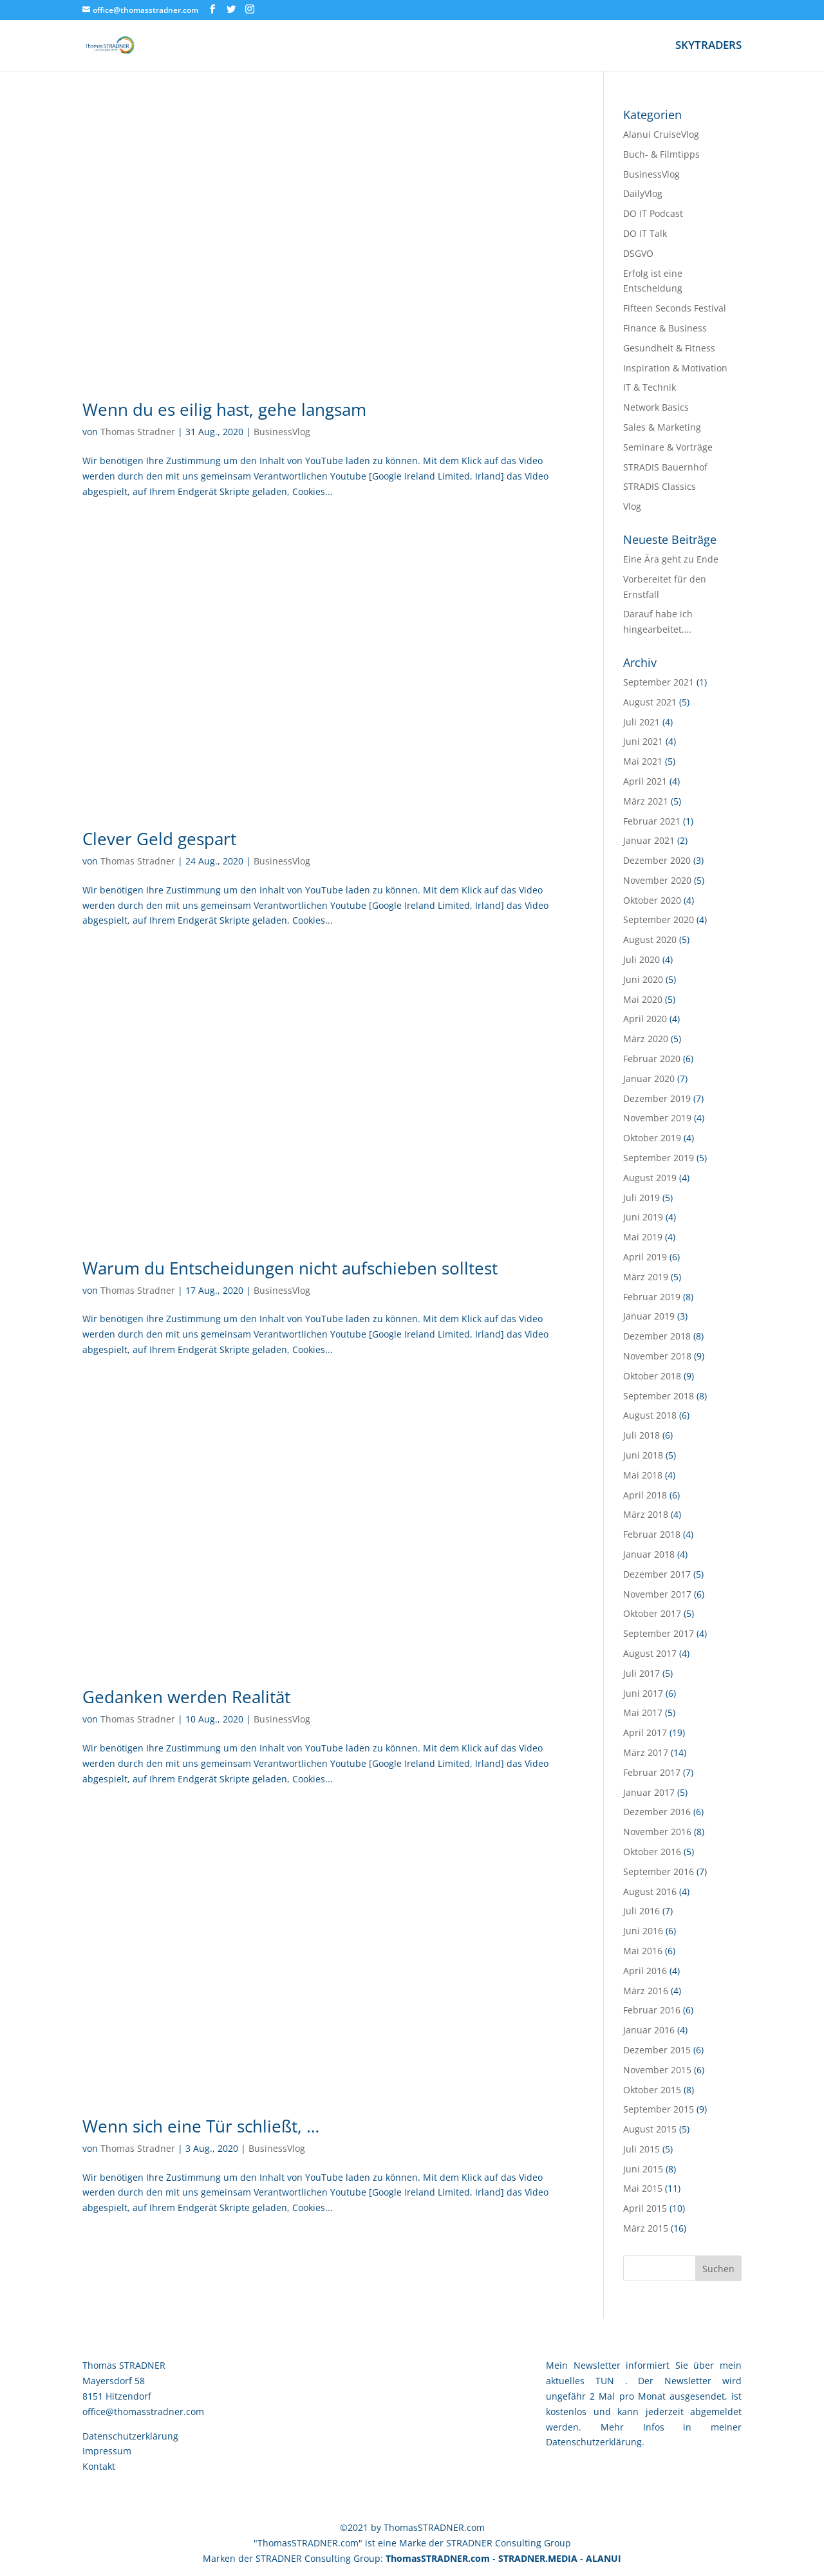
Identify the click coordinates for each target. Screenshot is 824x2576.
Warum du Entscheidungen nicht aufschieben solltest (290, 1268)
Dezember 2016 (657, 1812)
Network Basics (656, 407)
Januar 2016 (649, 2030)
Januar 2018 (649, 1554)
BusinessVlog (282, 431)
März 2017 (645, 1752)
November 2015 (657, 2070)
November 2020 (657, 880)
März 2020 (645, 1038)
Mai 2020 (642, 999)
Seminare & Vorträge (668, 447)
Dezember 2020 (657, 860)
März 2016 (645, 1990)
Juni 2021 (643, 741)
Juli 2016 (641, 1911)
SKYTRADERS (708, 46)
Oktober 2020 (652, 900)
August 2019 (650, 1177)
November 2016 (657, 1831)
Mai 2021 (642, 761)
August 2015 (650, 2129)
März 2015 (645, 2228)
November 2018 (657, 1356)
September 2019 (658, 1158)
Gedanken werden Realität (186, 1696)
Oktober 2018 (652, 1376)
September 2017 (658, 1633)
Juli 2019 (641, 1197)
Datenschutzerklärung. (595, 2442)
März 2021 (645, 801)
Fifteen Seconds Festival (674, 308)
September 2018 (658, 1396)
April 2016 (645, 1971)
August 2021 (650, 702)
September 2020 (658, 919)
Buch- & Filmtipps (661, 154)
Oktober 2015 (652, 2090)
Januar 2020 (649, 1078)
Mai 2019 (642, 1237)
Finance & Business (665, 328)
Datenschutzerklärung (130, 2436)
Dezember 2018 (657, 1336)
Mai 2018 (642, 1475)
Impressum (106, 2451)
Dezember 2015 (657, 2050)
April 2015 (645, 2208)
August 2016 (650, 1891)
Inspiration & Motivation (675, 368)
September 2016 (658, 1871)
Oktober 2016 (652, 1851)
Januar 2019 (649, 1316)
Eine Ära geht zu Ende (670, 559)
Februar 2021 (651, 821)
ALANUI (603, 2558)
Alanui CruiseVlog (661, 134)
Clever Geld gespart (159, 838)
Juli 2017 (641, 1673)
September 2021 (658, 682)
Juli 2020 (641, 959)
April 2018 (645, 1495)
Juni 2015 (643, 2169)
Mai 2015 (642, 2188)
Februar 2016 (651, 2010)
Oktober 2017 (652, 1613)
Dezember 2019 (657, 1098)
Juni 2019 (643, 1217)
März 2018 (645, 1514)
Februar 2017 (651, 1772)
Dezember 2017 (657, 1574)
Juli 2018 (641, 1435)
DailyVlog (642, 193)
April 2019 (645, 1257)
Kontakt (98, 2466)
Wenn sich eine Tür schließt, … (200, 2126)
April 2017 (645, 1732)
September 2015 (658, 2109)
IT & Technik (649, 387)
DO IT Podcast (653, 213)
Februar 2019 (651, 1297)
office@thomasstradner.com (143, 2411)
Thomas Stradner (137, 431)
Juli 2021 (641, 722)
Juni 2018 (643, 1455)
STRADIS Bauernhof (665, 467)
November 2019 (657, 1118)
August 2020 (650, 939)
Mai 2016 (642, 1951)
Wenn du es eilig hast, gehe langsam (224, 409)
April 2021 (645, 781)
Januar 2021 (649, 840)
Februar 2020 (651, 1058)
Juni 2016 (643, 1931)
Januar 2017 (649, 1792)
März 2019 (645, 1277)
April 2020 (645, 1019)
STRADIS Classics (659, 486)
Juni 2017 (643, 1693)
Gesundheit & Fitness (669, 348)
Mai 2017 (642, 1712)
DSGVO (638, 253)
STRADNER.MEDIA (537, 2558)
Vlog (632, 506)
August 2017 (650, 1653)
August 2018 (650, 1415)
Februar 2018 (651, 1534)
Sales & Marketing (662, 427)
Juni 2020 (643, 979)
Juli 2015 (641, 2149)
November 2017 (657, 1594)
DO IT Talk (645, 233)
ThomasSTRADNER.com (438, 2558)
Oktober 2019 (652, 1138)
